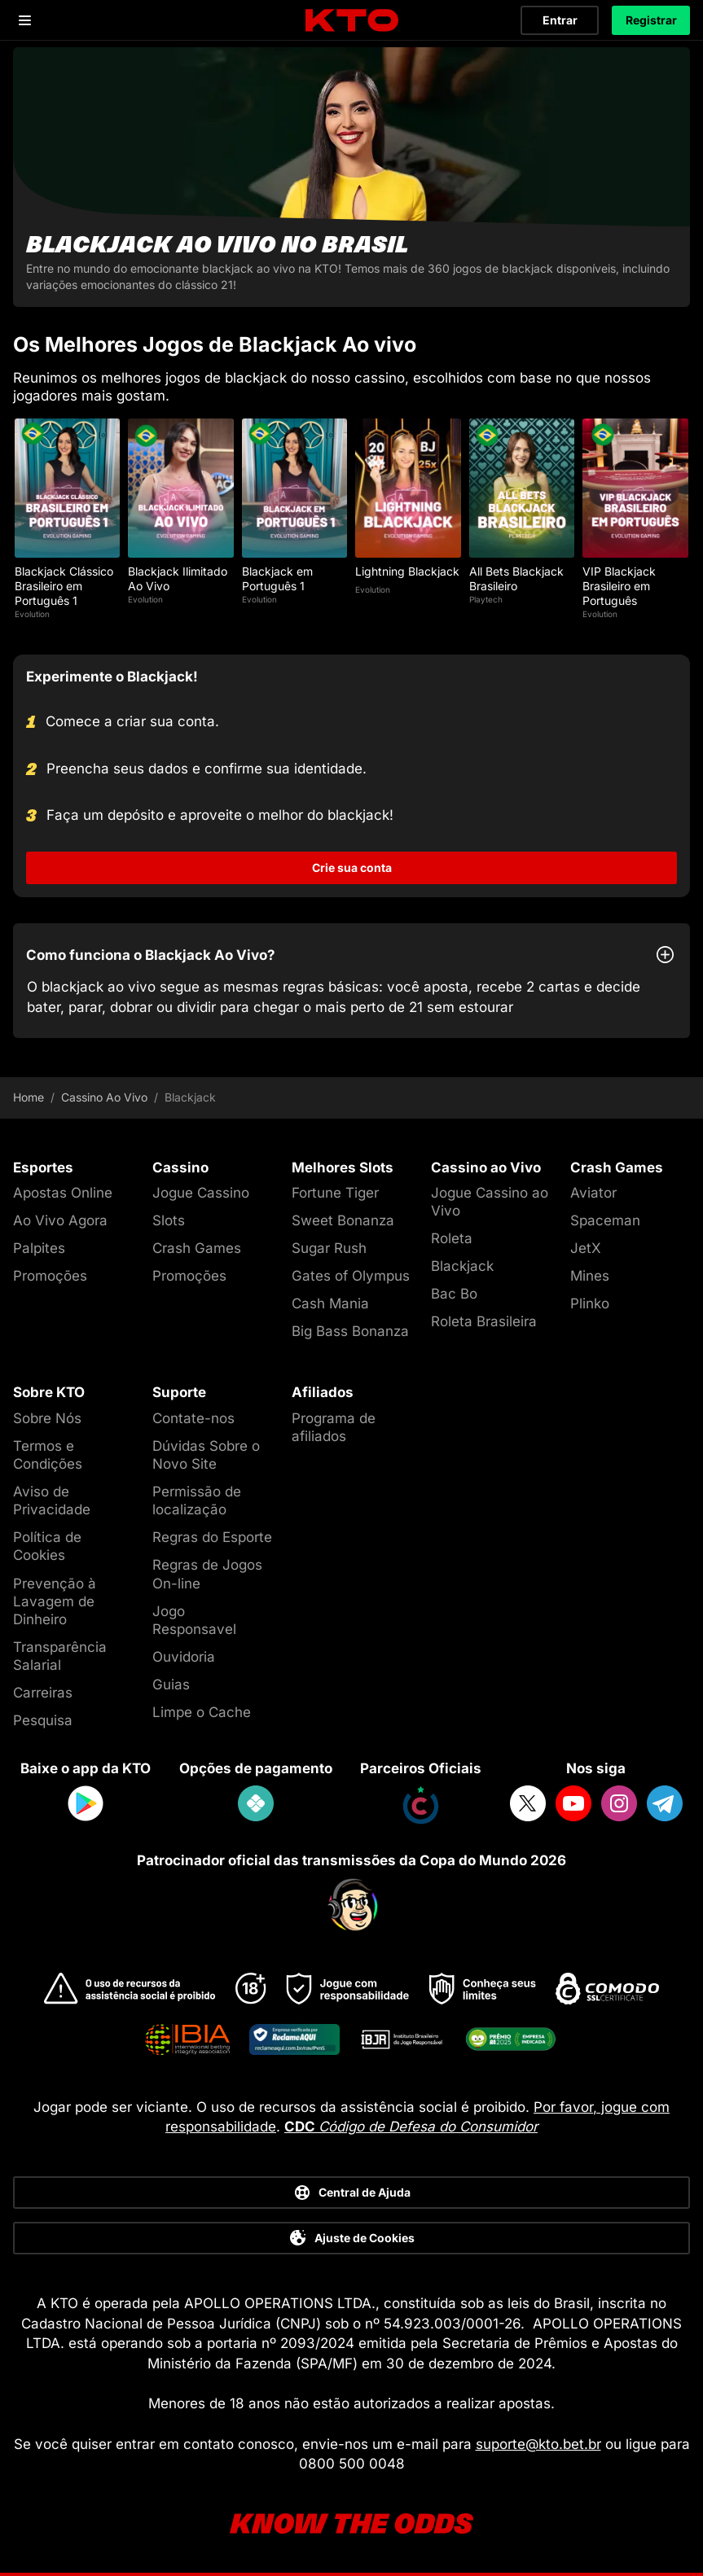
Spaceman (605, 1220)
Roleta (451, 1238)
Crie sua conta (352, 867)
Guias (171, 1684)
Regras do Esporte (212, 1537)
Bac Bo (454, 1294)
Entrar (560, 20)
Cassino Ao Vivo (104, 1097)
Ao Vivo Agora (60, 1220)
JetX (585, 1248)
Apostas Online (62, 1193)
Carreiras (42, 1692)
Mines (589, 1276)
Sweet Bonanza (343, 1220)
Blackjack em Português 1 (277, 578)
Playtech (486, 599)
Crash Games (196, 1248)
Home (28, 1097)
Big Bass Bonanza (350, 1331)
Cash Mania (330, 1303)
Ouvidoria (183, 1657)
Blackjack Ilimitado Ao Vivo (177, 578)
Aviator (593, 1193)
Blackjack (462, 1266)
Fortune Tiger (335, 1193)
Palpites (39, 1248)
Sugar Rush (329, 1248)
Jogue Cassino (200, 1193)
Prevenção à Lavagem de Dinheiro (54, 1601)
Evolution (32, 614)
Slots (168, 1220)
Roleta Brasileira (484, 1321)
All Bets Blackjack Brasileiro (516, 578)
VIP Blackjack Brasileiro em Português (619, 585)
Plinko (589, 1303)
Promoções (50, 1276)
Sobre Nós (47, 1418)
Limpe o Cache (201, 1712)
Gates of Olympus (351, 1276)
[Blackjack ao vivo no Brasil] (351, 177)
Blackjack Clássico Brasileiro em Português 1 (64, 585)
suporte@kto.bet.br (538, 2444)
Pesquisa (42, 1720)
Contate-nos (193, 1418)
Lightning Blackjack (407, 571)
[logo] (351, 21)
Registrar (651, 20)
